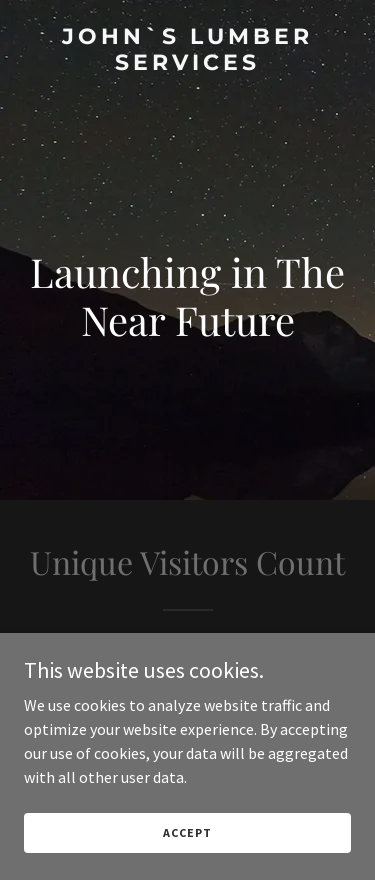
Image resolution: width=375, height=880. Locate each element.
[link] (187, 64)
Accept (187, 832)
